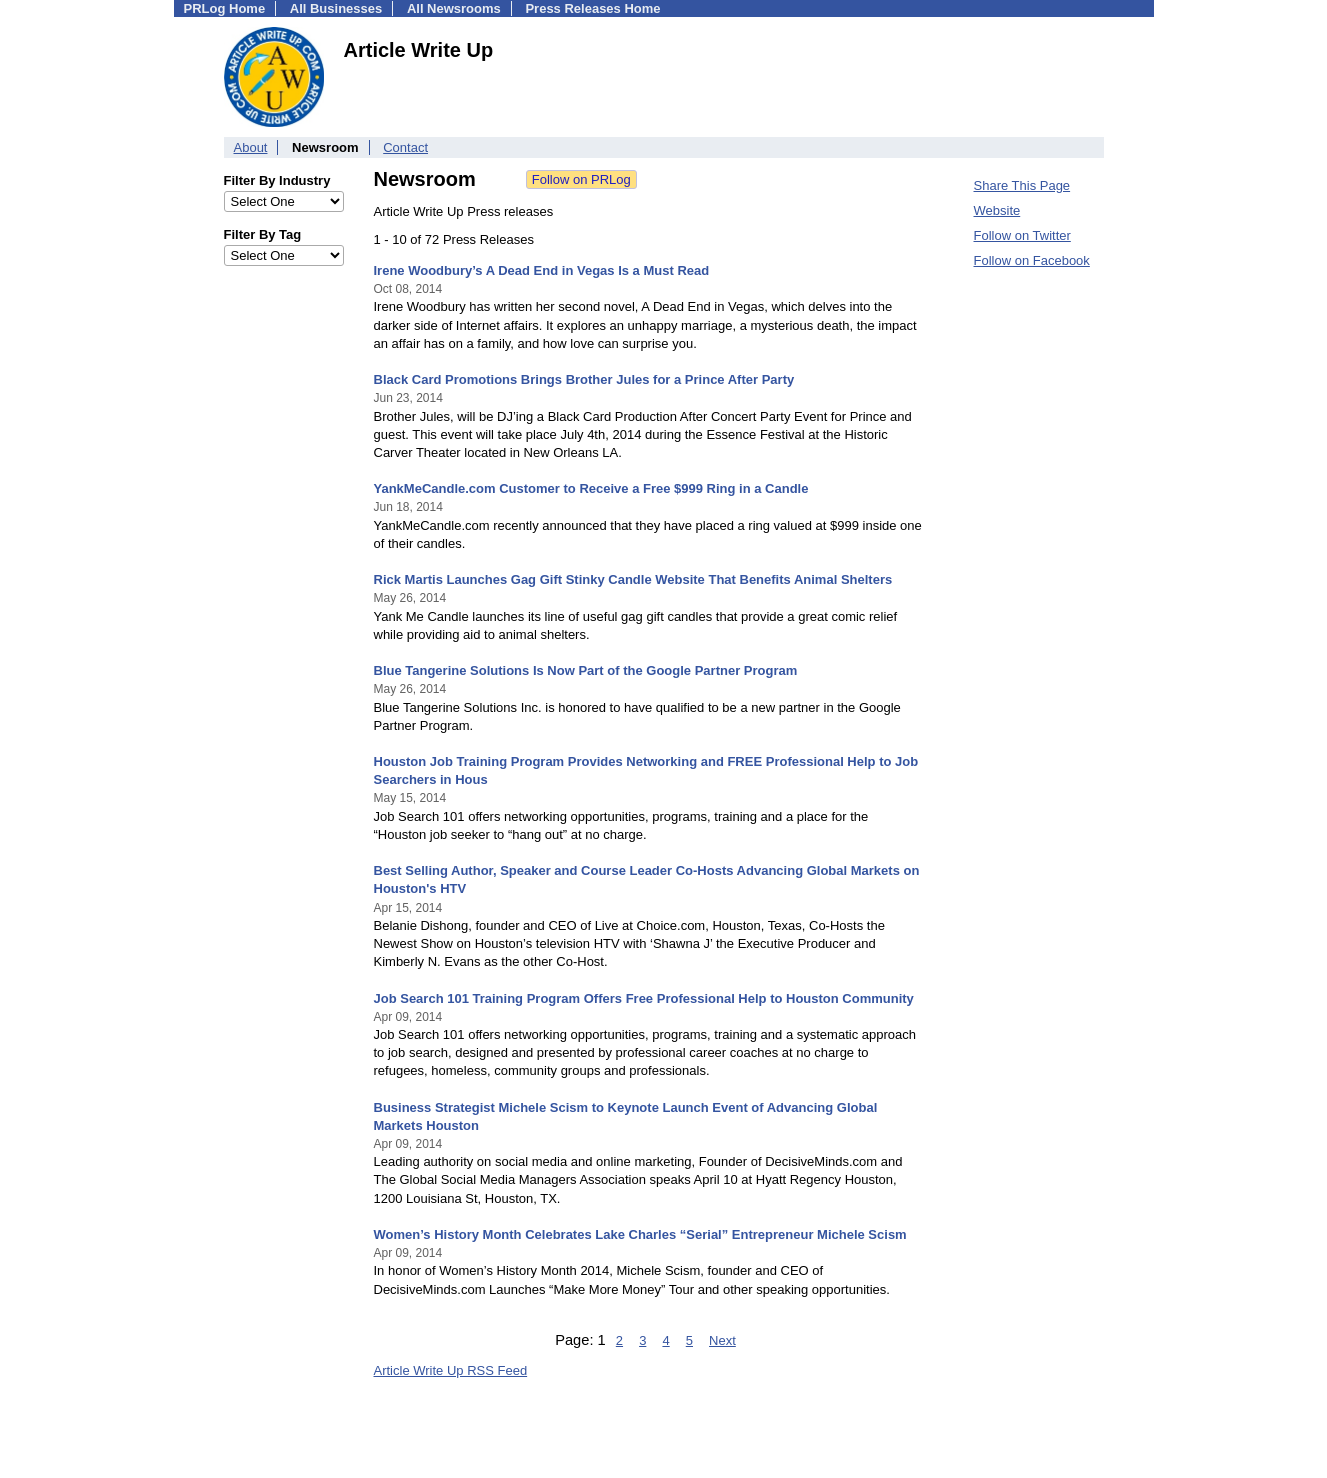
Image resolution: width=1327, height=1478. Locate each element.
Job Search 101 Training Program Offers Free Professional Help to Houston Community (644, 998)
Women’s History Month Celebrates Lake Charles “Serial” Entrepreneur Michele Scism (640, 1234)
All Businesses (336, 8)
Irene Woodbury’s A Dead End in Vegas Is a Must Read (542, 270)
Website (997, 210)
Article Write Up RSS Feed (451, 1370)
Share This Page (1022, 185)
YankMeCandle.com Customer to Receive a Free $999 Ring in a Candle (591, 488)
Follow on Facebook (1032, 260)
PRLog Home (225, 8)
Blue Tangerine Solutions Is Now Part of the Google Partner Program (586, 670)
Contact (405, 147)
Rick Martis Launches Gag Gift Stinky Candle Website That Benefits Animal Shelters (633, 579)
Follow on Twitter (1022, 235)
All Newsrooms (454, 8)
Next (722, 1340)
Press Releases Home (592, 8)
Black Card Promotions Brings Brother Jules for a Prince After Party (584, 379)
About (251, 147)
